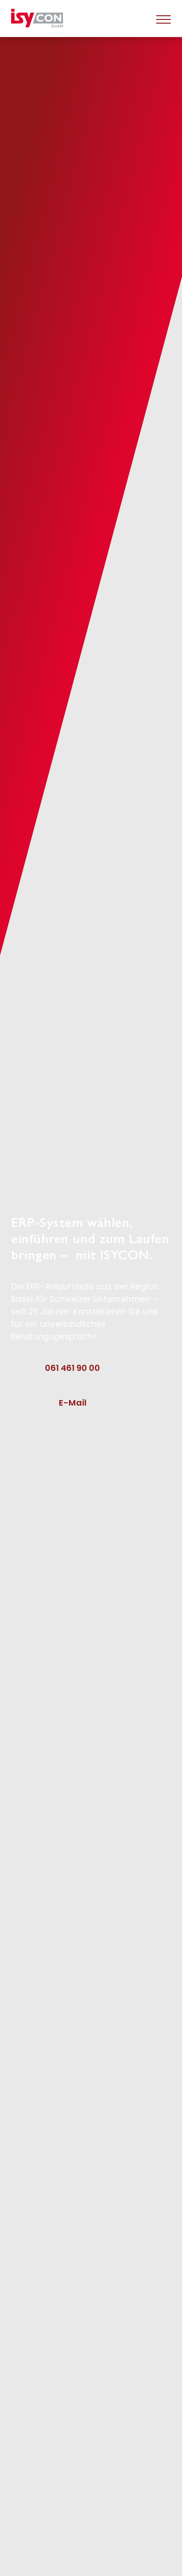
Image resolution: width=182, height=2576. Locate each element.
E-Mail (73, 1402)
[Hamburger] (163, 19)
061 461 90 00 (72, 1368)
